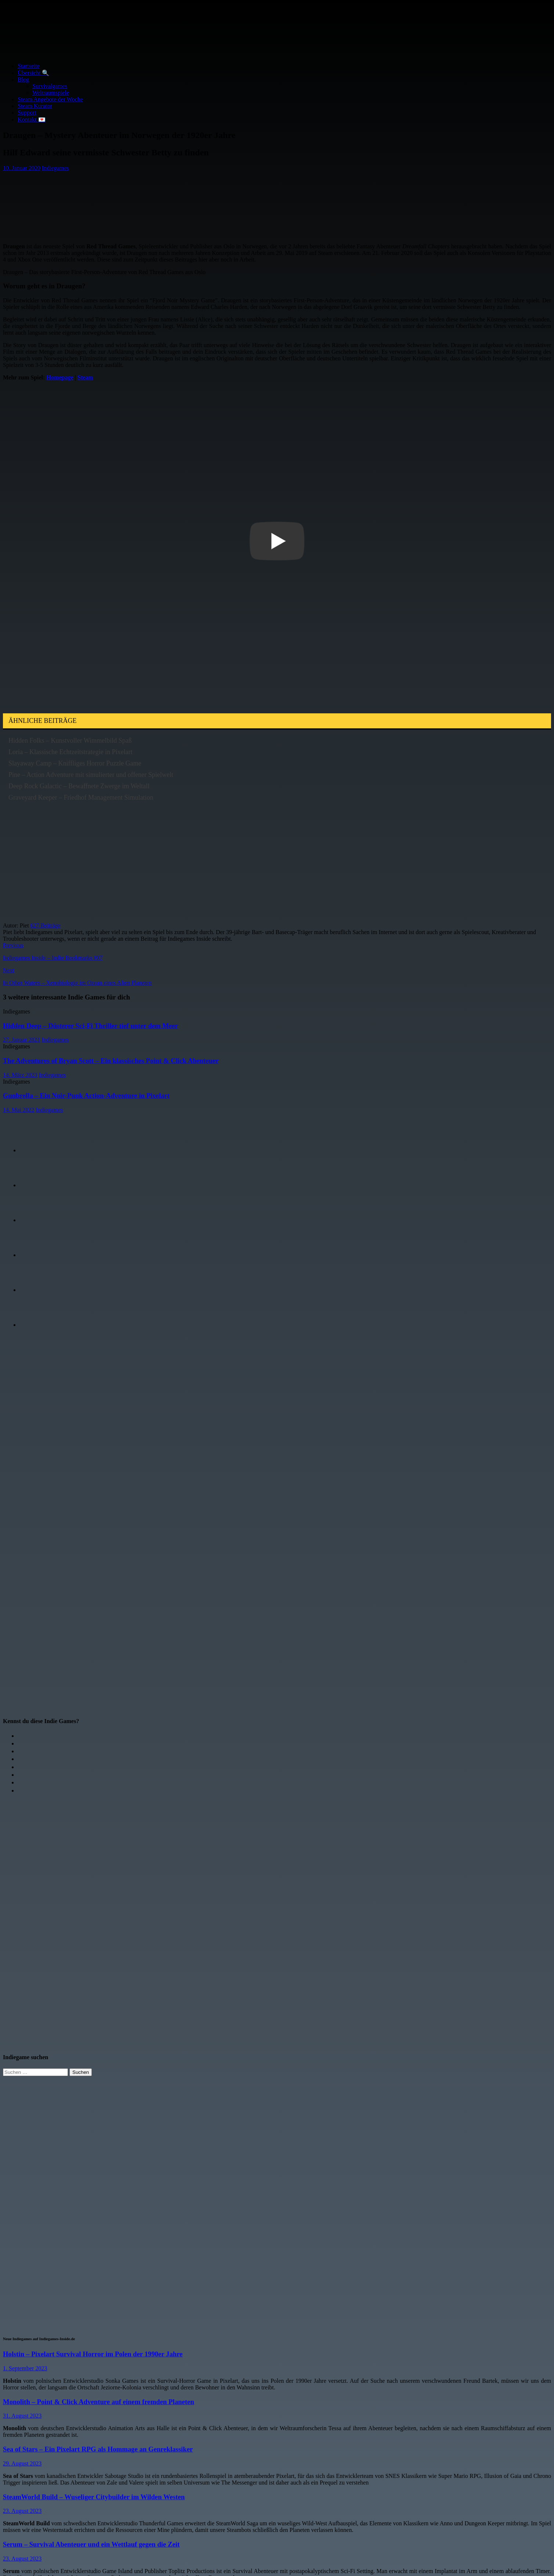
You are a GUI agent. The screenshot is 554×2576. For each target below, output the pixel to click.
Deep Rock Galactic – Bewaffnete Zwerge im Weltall (79, 786)
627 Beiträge (45, 925)
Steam (85, 377)
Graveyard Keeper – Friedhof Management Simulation (80, 797)
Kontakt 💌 (32, 119)
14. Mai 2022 (19, 1110)
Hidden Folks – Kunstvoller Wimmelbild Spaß (70, 740)
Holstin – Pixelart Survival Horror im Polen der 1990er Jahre (93, 2354)
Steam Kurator (35, 106)
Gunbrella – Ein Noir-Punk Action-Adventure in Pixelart (86, 1095)
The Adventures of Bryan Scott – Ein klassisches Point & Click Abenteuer (111, 1060)
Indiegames (55, 168)
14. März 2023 (20, 1075)
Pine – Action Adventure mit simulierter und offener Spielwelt (90, 774)
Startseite (29, 66)
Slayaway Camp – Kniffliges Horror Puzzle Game (74, 763)
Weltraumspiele (50, 93)
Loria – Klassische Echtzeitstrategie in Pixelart (70, 752)
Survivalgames (49, 86)
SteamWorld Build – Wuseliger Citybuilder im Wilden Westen (94, 2497)
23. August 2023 (22, 2511)
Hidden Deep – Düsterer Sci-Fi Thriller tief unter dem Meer (90, 1026)
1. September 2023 (25, 2368)
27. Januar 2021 (21, 1040)
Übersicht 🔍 (33, 73)
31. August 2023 (22, 2416)
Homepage (59, 377)
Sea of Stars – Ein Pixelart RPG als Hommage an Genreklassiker (98, 2449)
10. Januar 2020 (21, 168)
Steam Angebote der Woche (50, 99)
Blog (23, 79)
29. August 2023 (22, 2463)
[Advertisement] (127, 204)
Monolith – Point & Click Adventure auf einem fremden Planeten (98, 2402)
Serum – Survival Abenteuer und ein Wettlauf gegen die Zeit (91, 2544)
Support (27, 112)
